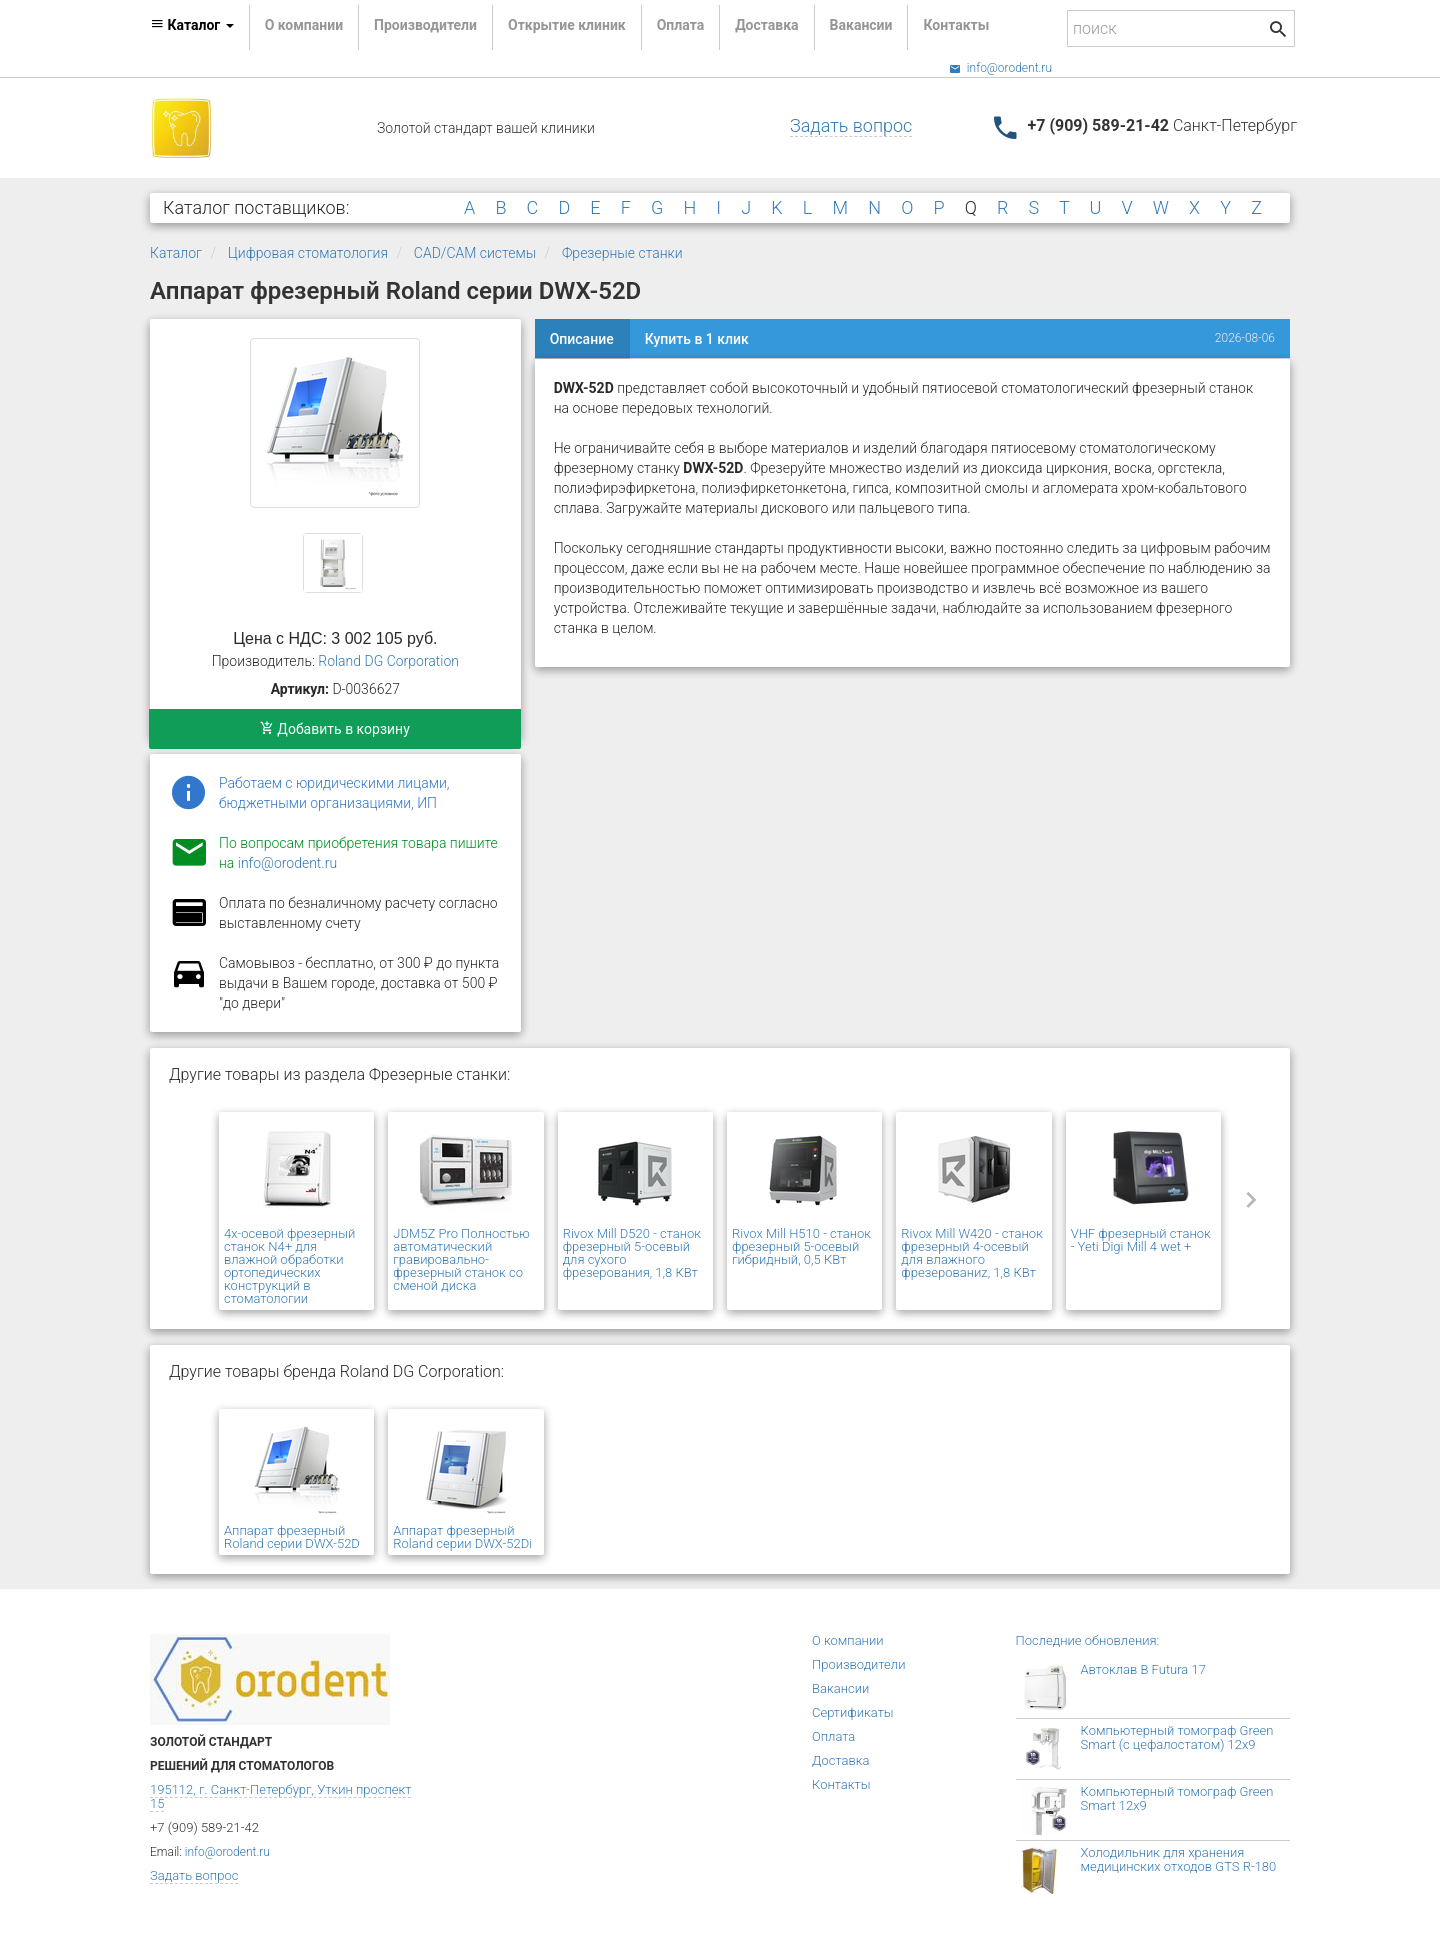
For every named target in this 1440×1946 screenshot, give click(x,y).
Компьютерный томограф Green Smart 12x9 (1177, 1798)
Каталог (176, 253)
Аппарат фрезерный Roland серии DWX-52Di (462, 1537)
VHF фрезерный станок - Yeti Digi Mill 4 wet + (1141, 1240)
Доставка (766, 25)
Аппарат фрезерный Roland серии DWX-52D (292, 1537)
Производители (425, 25)
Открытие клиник (567, 25)
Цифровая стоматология (308, 253)
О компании (304, 25)
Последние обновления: (1088, 1640)
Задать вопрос (851, 125)
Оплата (680, 25)
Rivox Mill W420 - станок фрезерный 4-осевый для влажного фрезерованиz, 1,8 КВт (972, 1253)
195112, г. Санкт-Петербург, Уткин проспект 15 (280, 1796)
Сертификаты (853, 1712)
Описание (582, 339)
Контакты (956, 25)
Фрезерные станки (622, 253)
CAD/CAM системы (475, 253)
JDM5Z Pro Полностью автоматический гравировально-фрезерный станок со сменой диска (461, 1259)
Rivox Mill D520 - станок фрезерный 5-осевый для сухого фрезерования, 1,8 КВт (632, 1253)
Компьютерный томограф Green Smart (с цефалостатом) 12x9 (1177, 1737)
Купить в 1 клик (697, 339)
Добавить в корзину (335, 729)
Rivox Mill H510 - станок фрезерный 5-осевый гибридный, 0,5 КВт (801, 1246)
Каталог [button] (192, 25)
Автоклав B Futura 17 (1143, 1669)
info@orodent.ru (1000, 68)
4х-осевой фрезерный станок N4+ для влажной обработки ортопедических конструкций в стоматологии (289, 1266)
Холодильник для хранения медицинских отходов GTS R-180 (1179, 1859)
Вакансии (861, 25)
